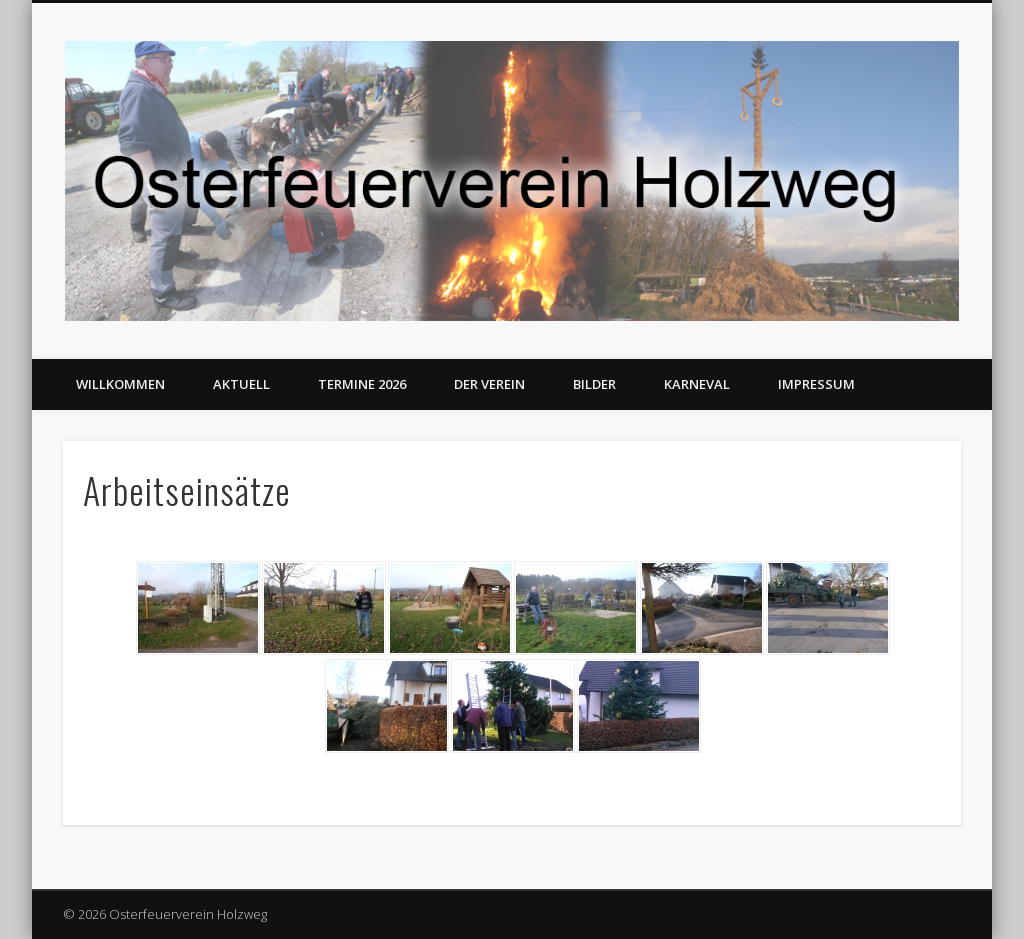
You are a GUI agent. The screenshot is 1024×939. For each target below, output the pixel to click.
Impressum (816, 384)
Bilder (594, 384)
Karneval (697, 384)
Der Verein (489, 384)
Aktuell (241, 384)
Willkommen (120, 384)
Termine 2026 (362, 384)
